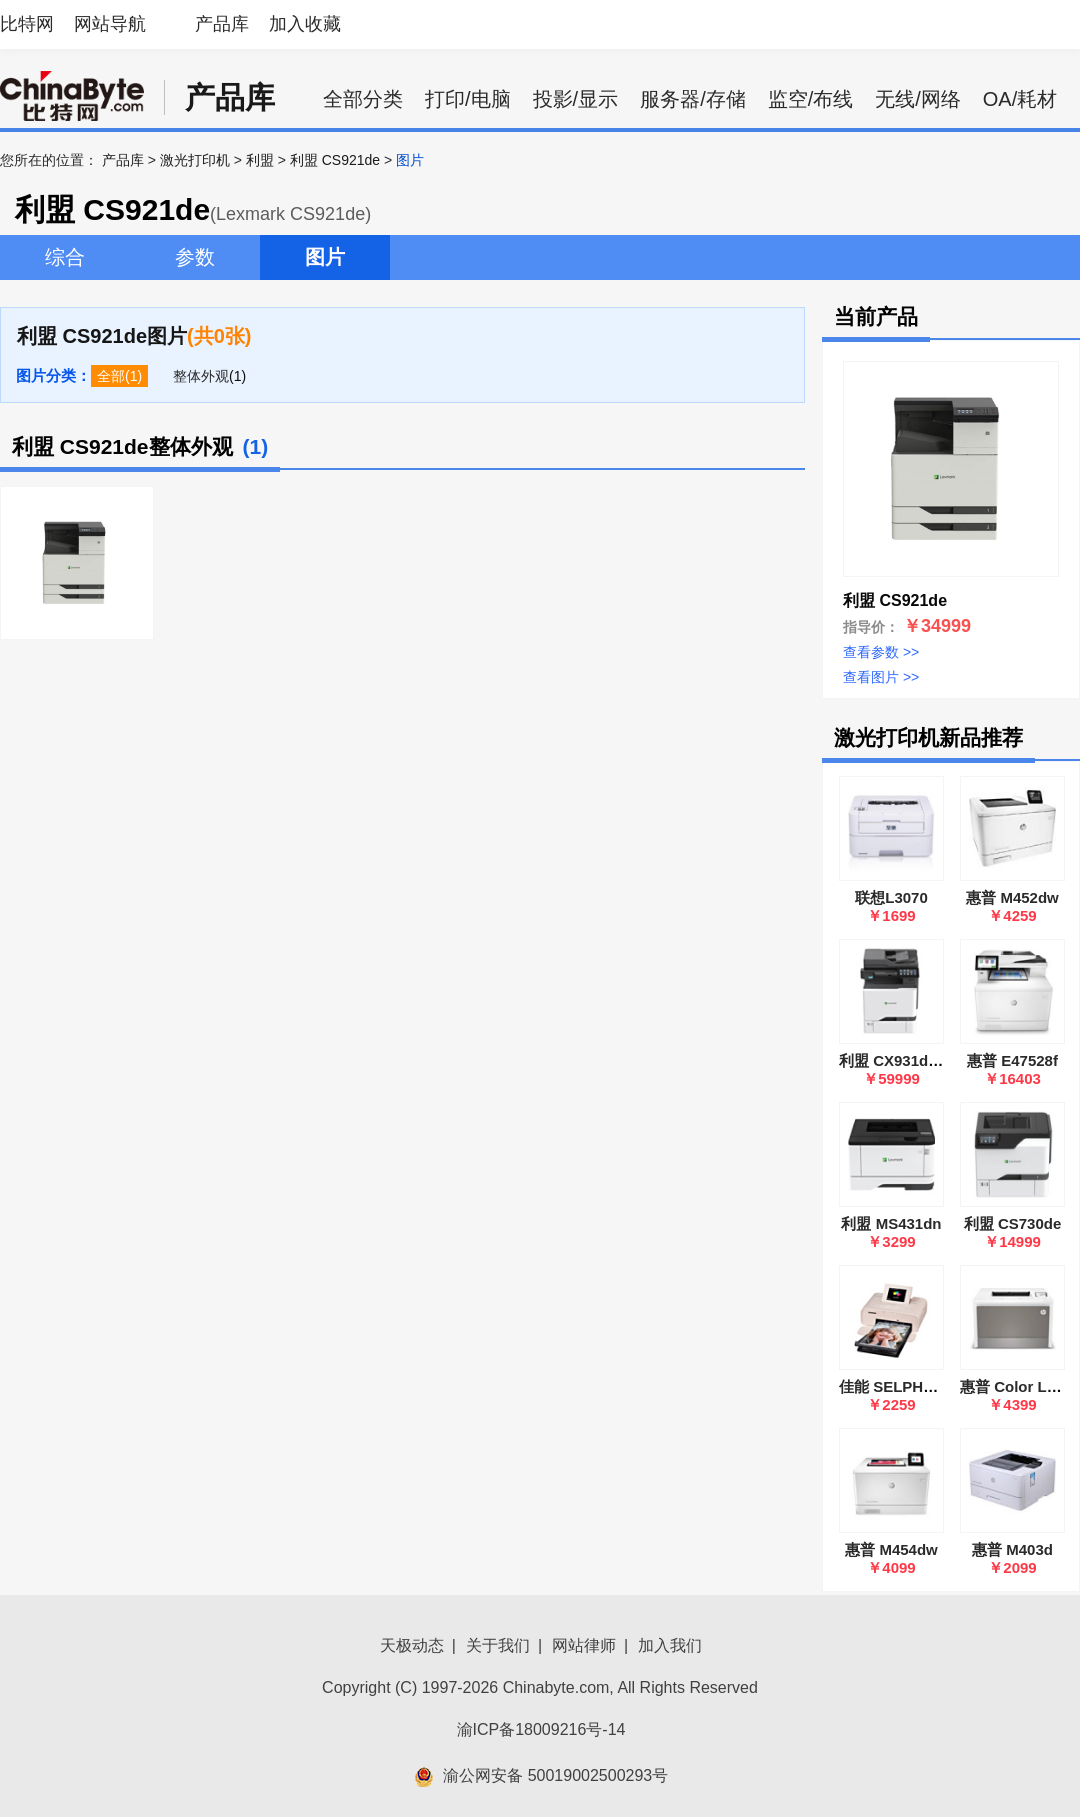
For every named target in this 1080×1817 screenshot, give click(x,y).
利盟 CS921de (335, 160)
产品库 (222, 24)
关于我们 (498, 1645)
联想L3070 (891, 897)
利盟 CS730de (1013, 1223)
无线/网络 (918, 99)
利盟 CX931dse (892, 1060)
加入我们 (670, 1645)
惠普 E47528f (1012, 1060)
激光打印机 (195, 160)
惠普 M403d (1012, 1549)
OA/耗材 (1020, 99)
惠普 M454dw (891, 1549)
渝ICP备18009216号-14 (541, 1729)
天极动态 (412, 1645)
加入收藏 (305, 24)
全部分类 (363, 99)
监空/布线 (811, 99)
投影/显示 (576, 99)
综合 (65, 257)
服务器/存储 (693, 99)
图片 (325, 257)
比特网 (27, 24)
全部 (111, 376)
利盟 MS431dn (891, 1223)
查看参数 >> (881, 652)
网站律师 (584, 1645)
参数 (195, 257)
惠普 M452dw (1012, 897)
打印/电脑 (468, 99)
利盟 (260, 160)
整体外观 (201, 376)
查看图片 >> (881, 677)
